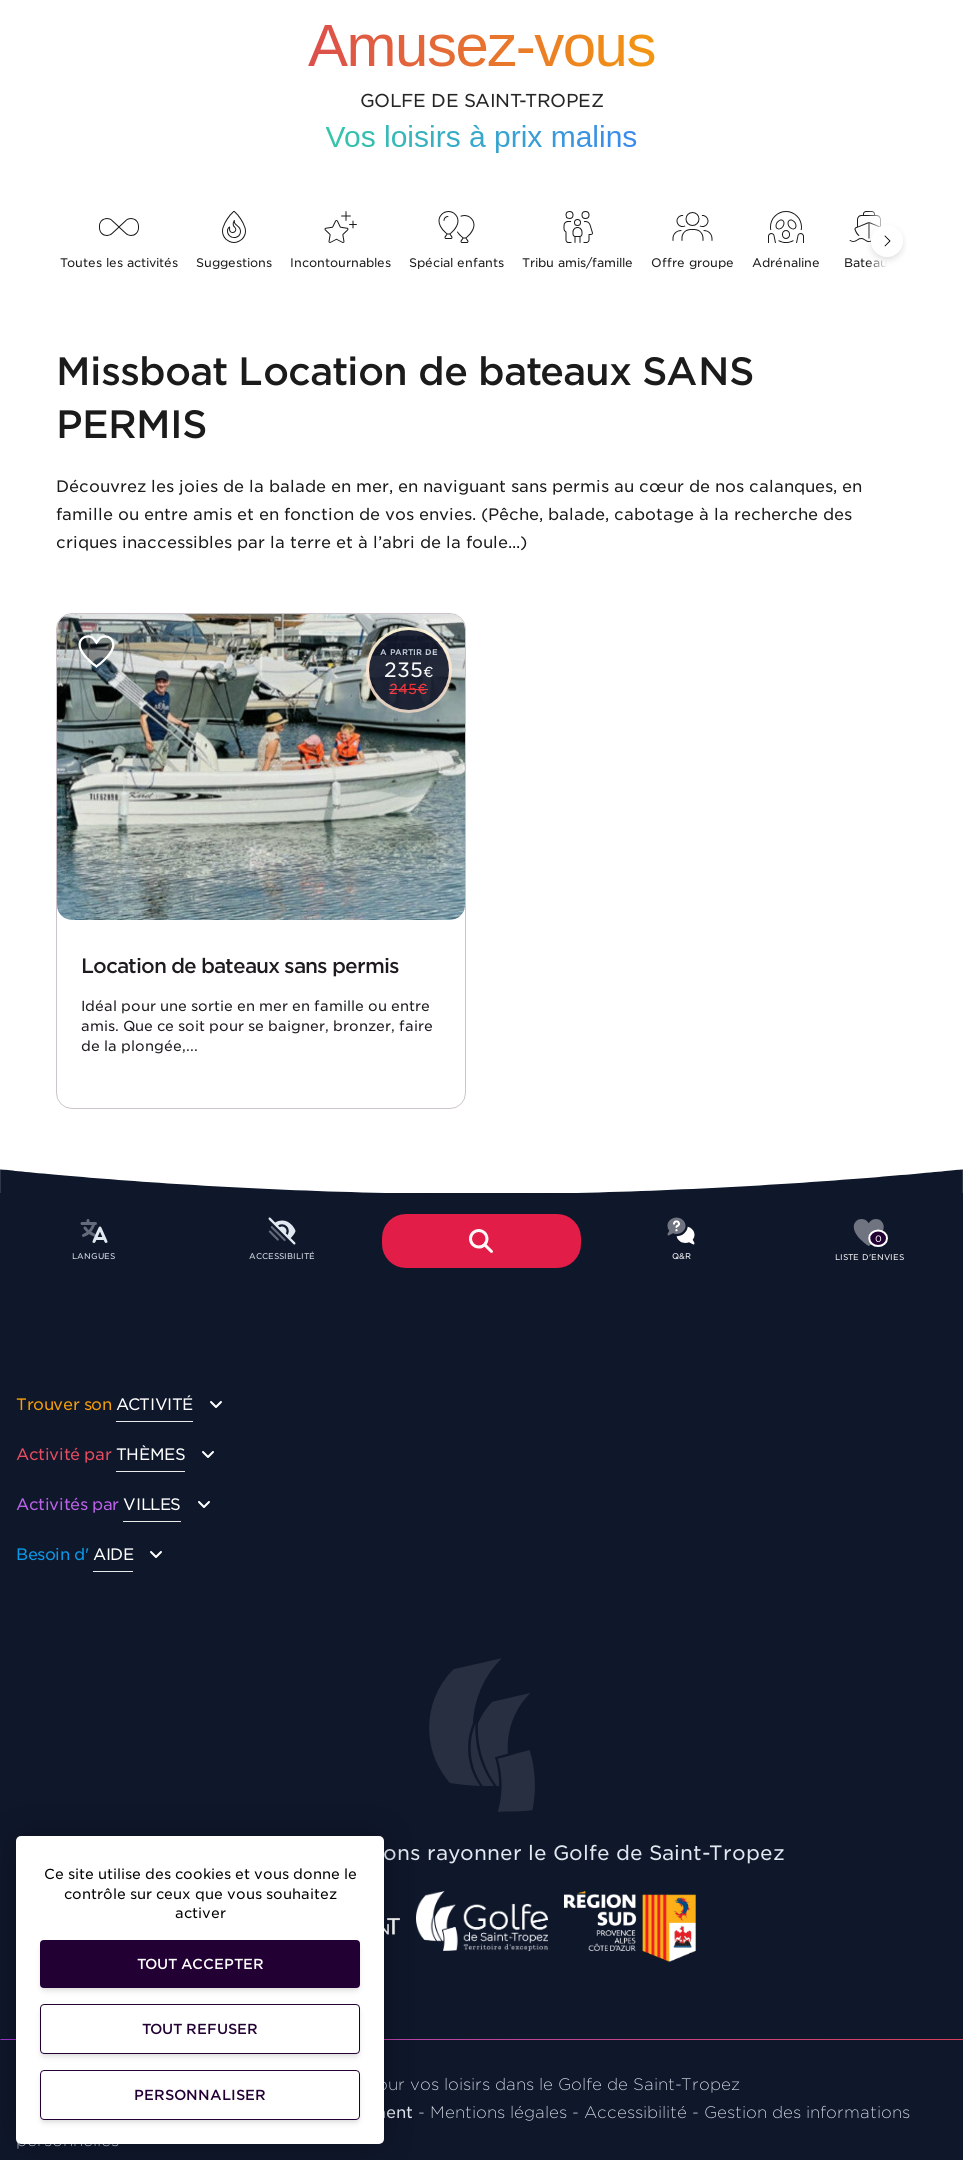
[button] (887, 241)
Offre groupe (692, 240)
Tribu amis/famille (577, 240)
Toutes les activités (119, 240)
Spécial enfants (456, 240)
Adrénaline (786, 240)
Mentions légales (498, 2112)
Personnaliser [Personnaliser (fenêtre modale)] (200, 2095)
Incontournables (340, 240)
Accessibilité (635, 2112)
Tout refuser (200, 2029)
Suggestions (234, 240)
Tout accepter (200, 1964)
